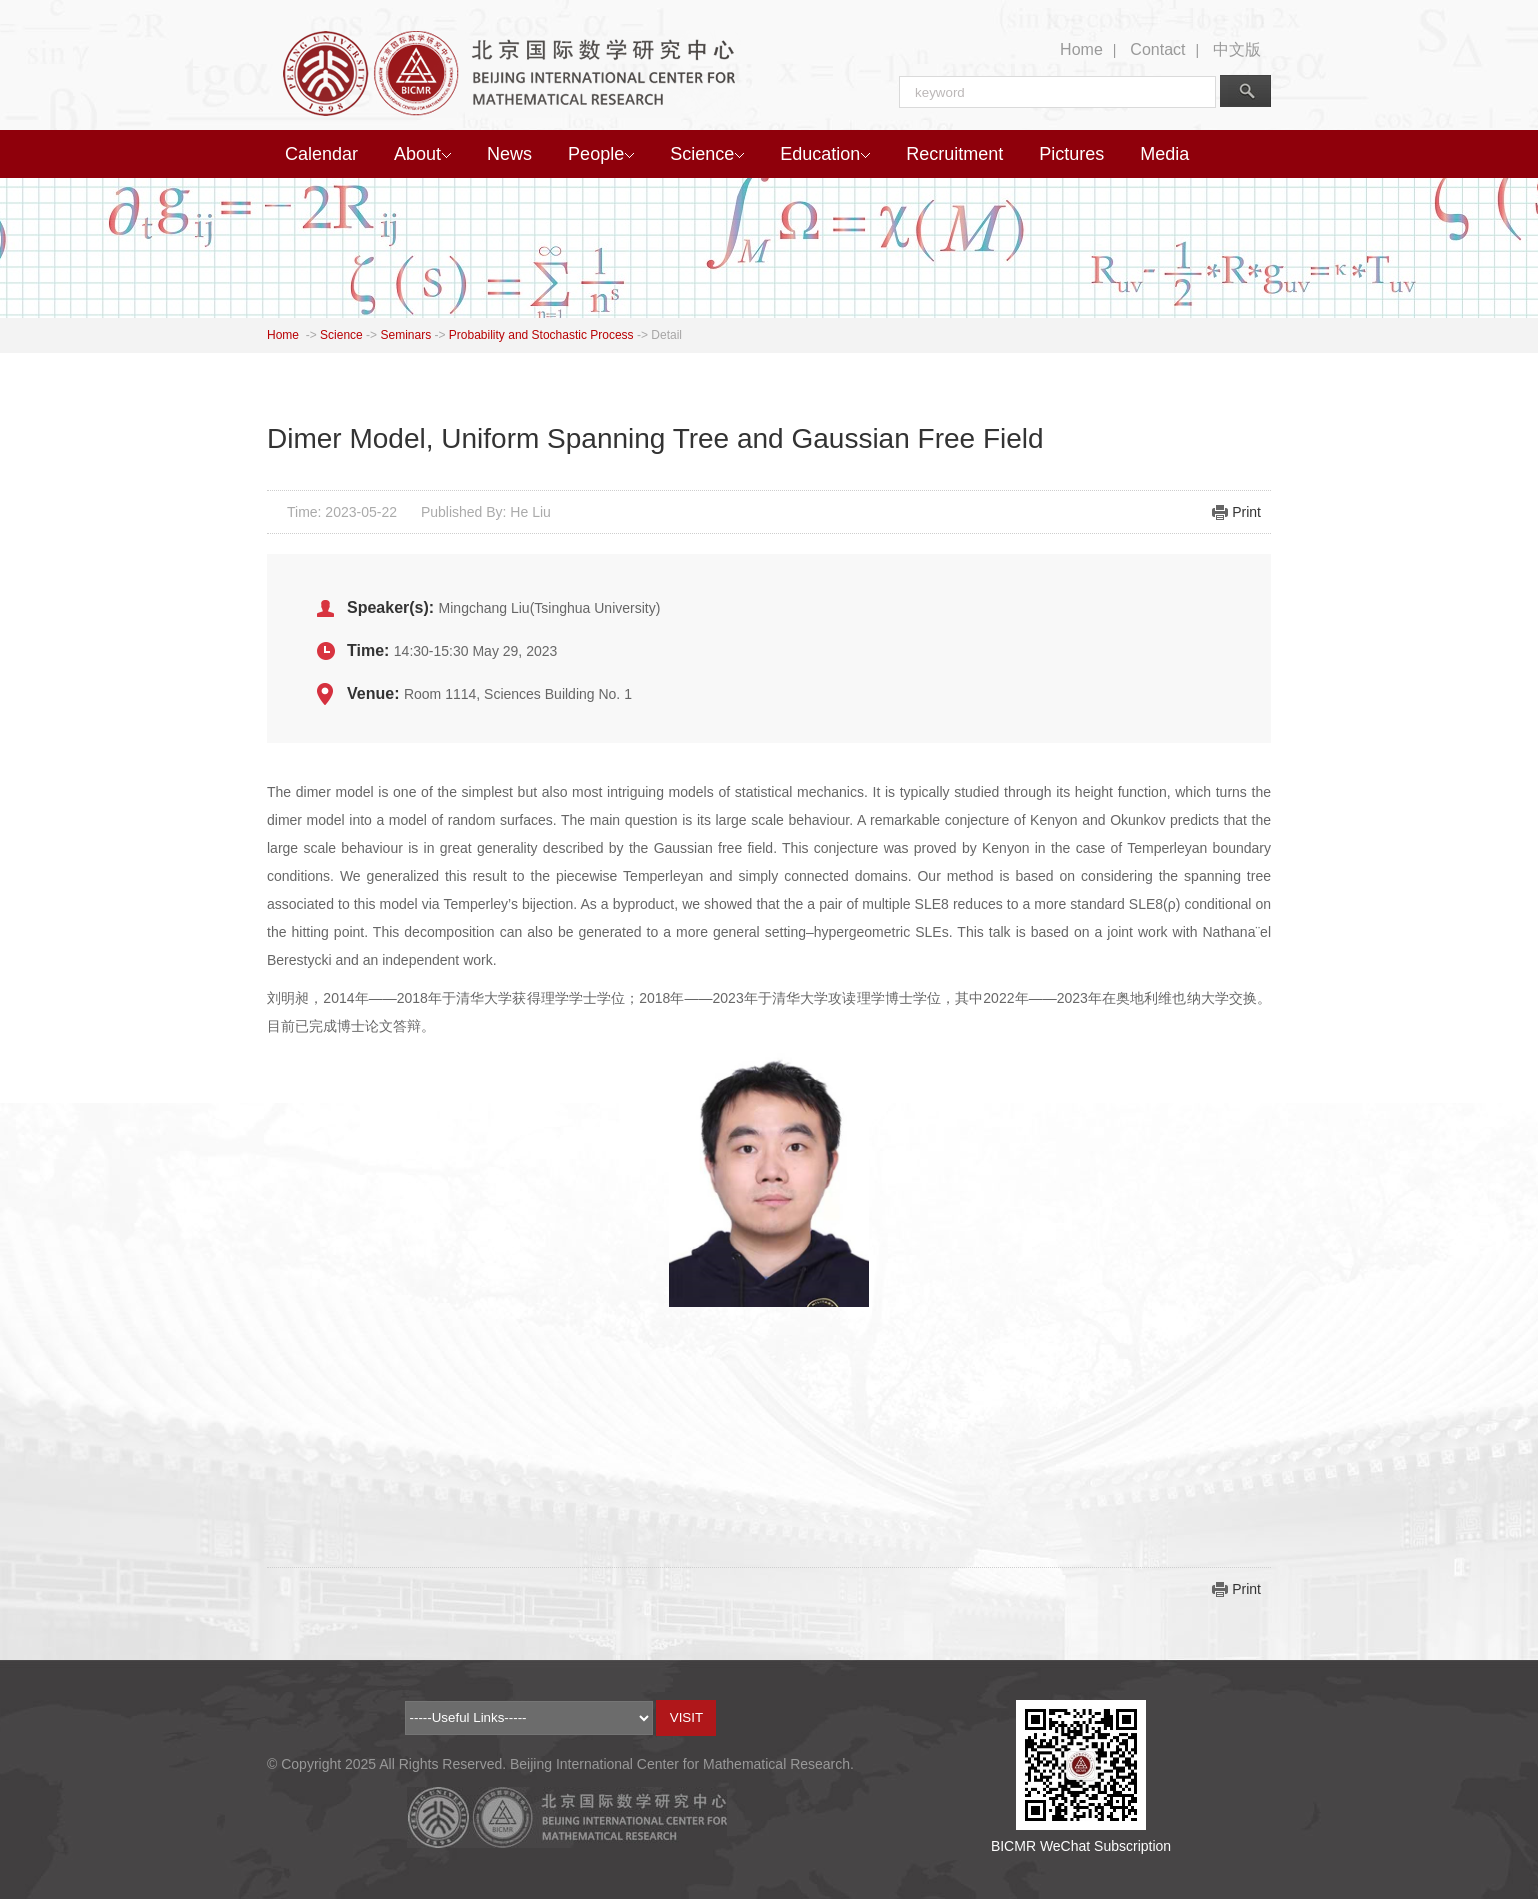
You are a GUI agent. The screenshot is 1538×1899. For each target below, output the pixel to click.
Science (707, 154)
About (422, 154)
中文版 (1237, 49)
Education (825, 154)
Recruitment (954, 154)
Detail (666, 335)
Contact (1157, 49)
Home (1081, 49)
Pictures (1071, 154)
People (601, 154)
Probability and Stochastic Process (541, 335)
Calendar (321, 154)
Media (1164, 154)
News (509, 154)
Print (1246, 512)
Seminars (405, 335)
